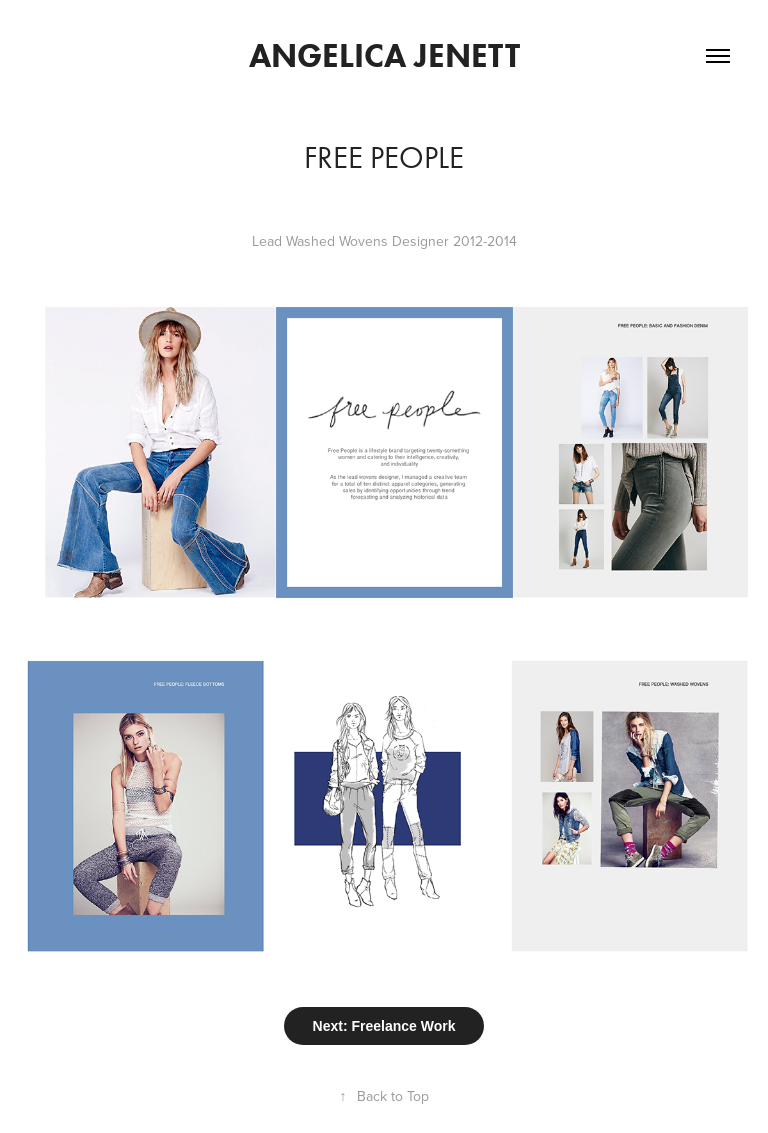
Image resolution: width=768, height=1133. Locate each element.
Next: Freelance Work (384, 1026)
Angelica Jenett (384, 55)
